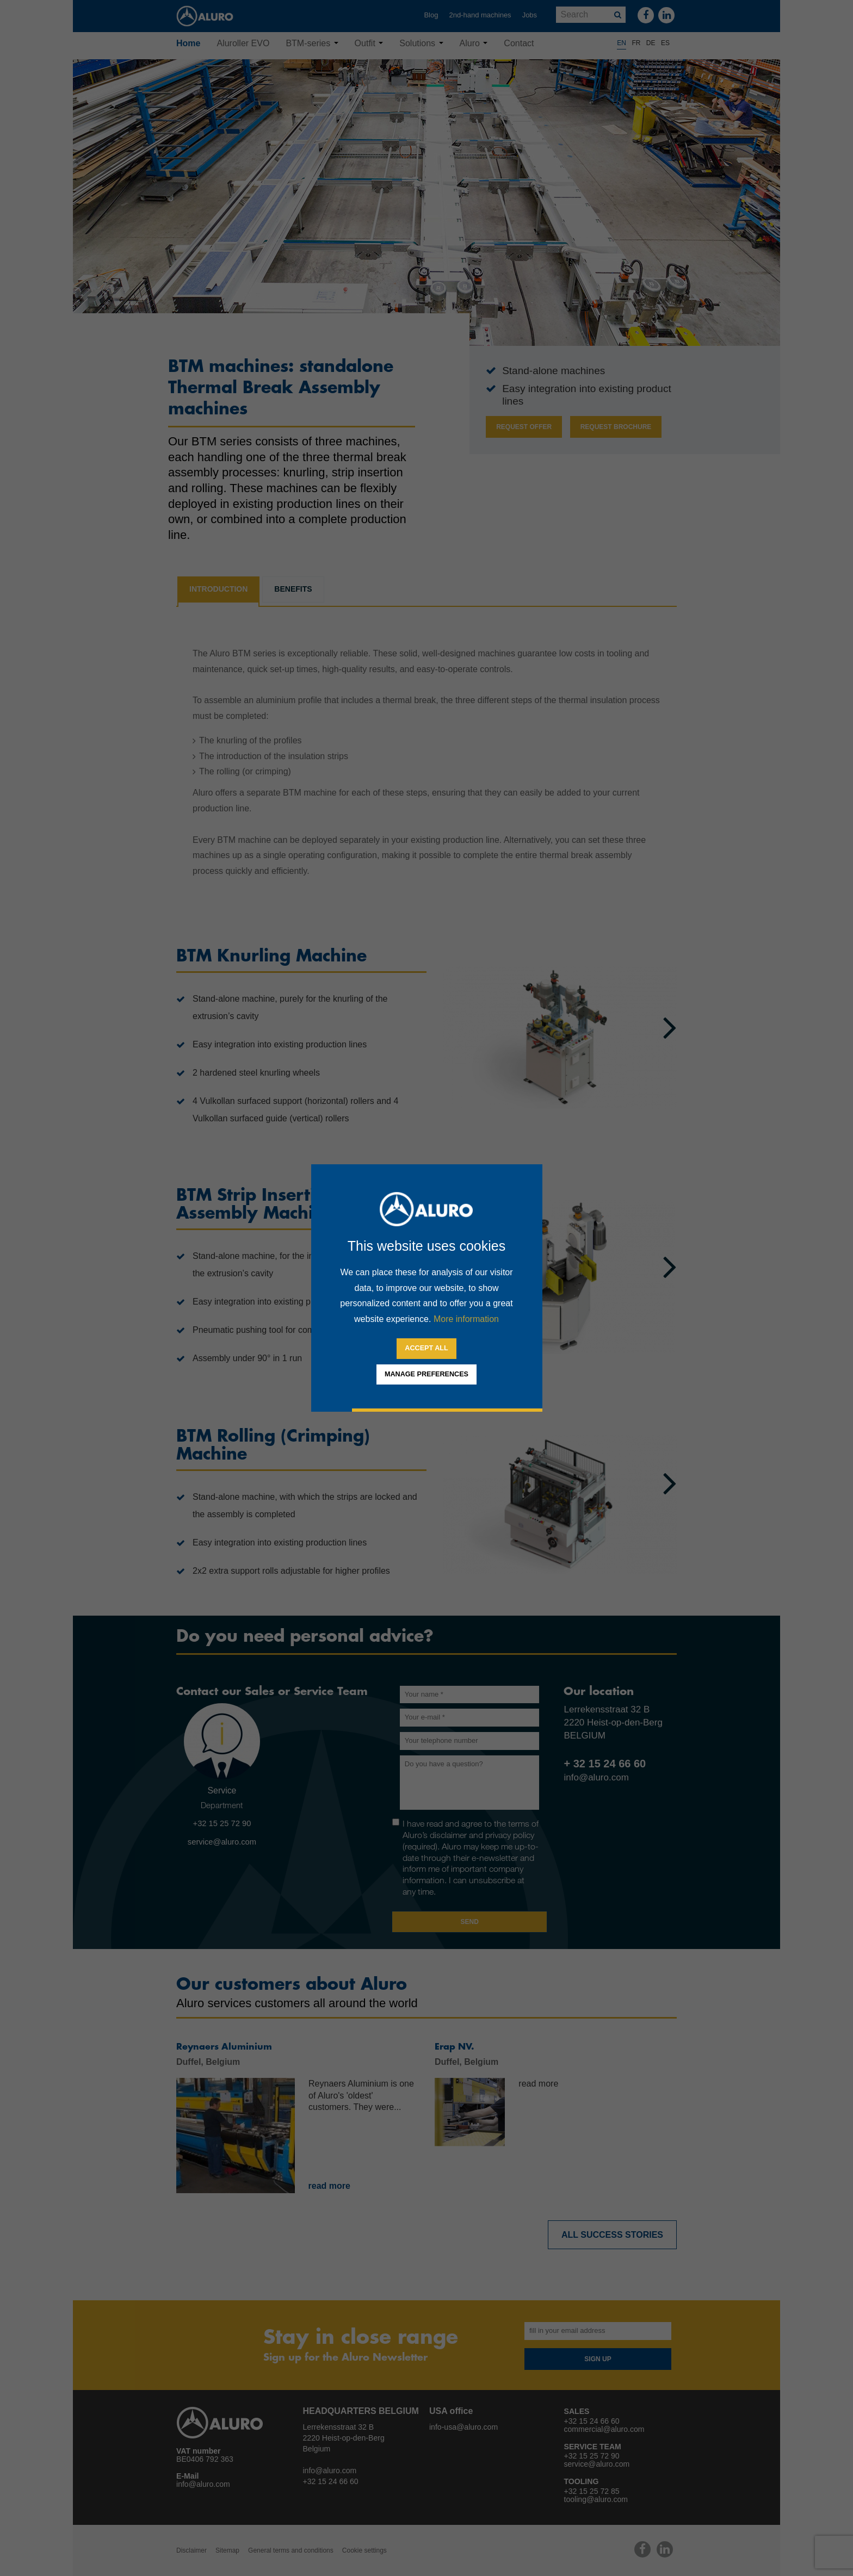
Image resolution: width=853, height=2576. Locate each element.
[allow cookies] (426, 1348)
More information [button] (466, 1319)
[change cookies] (426, 1374)
